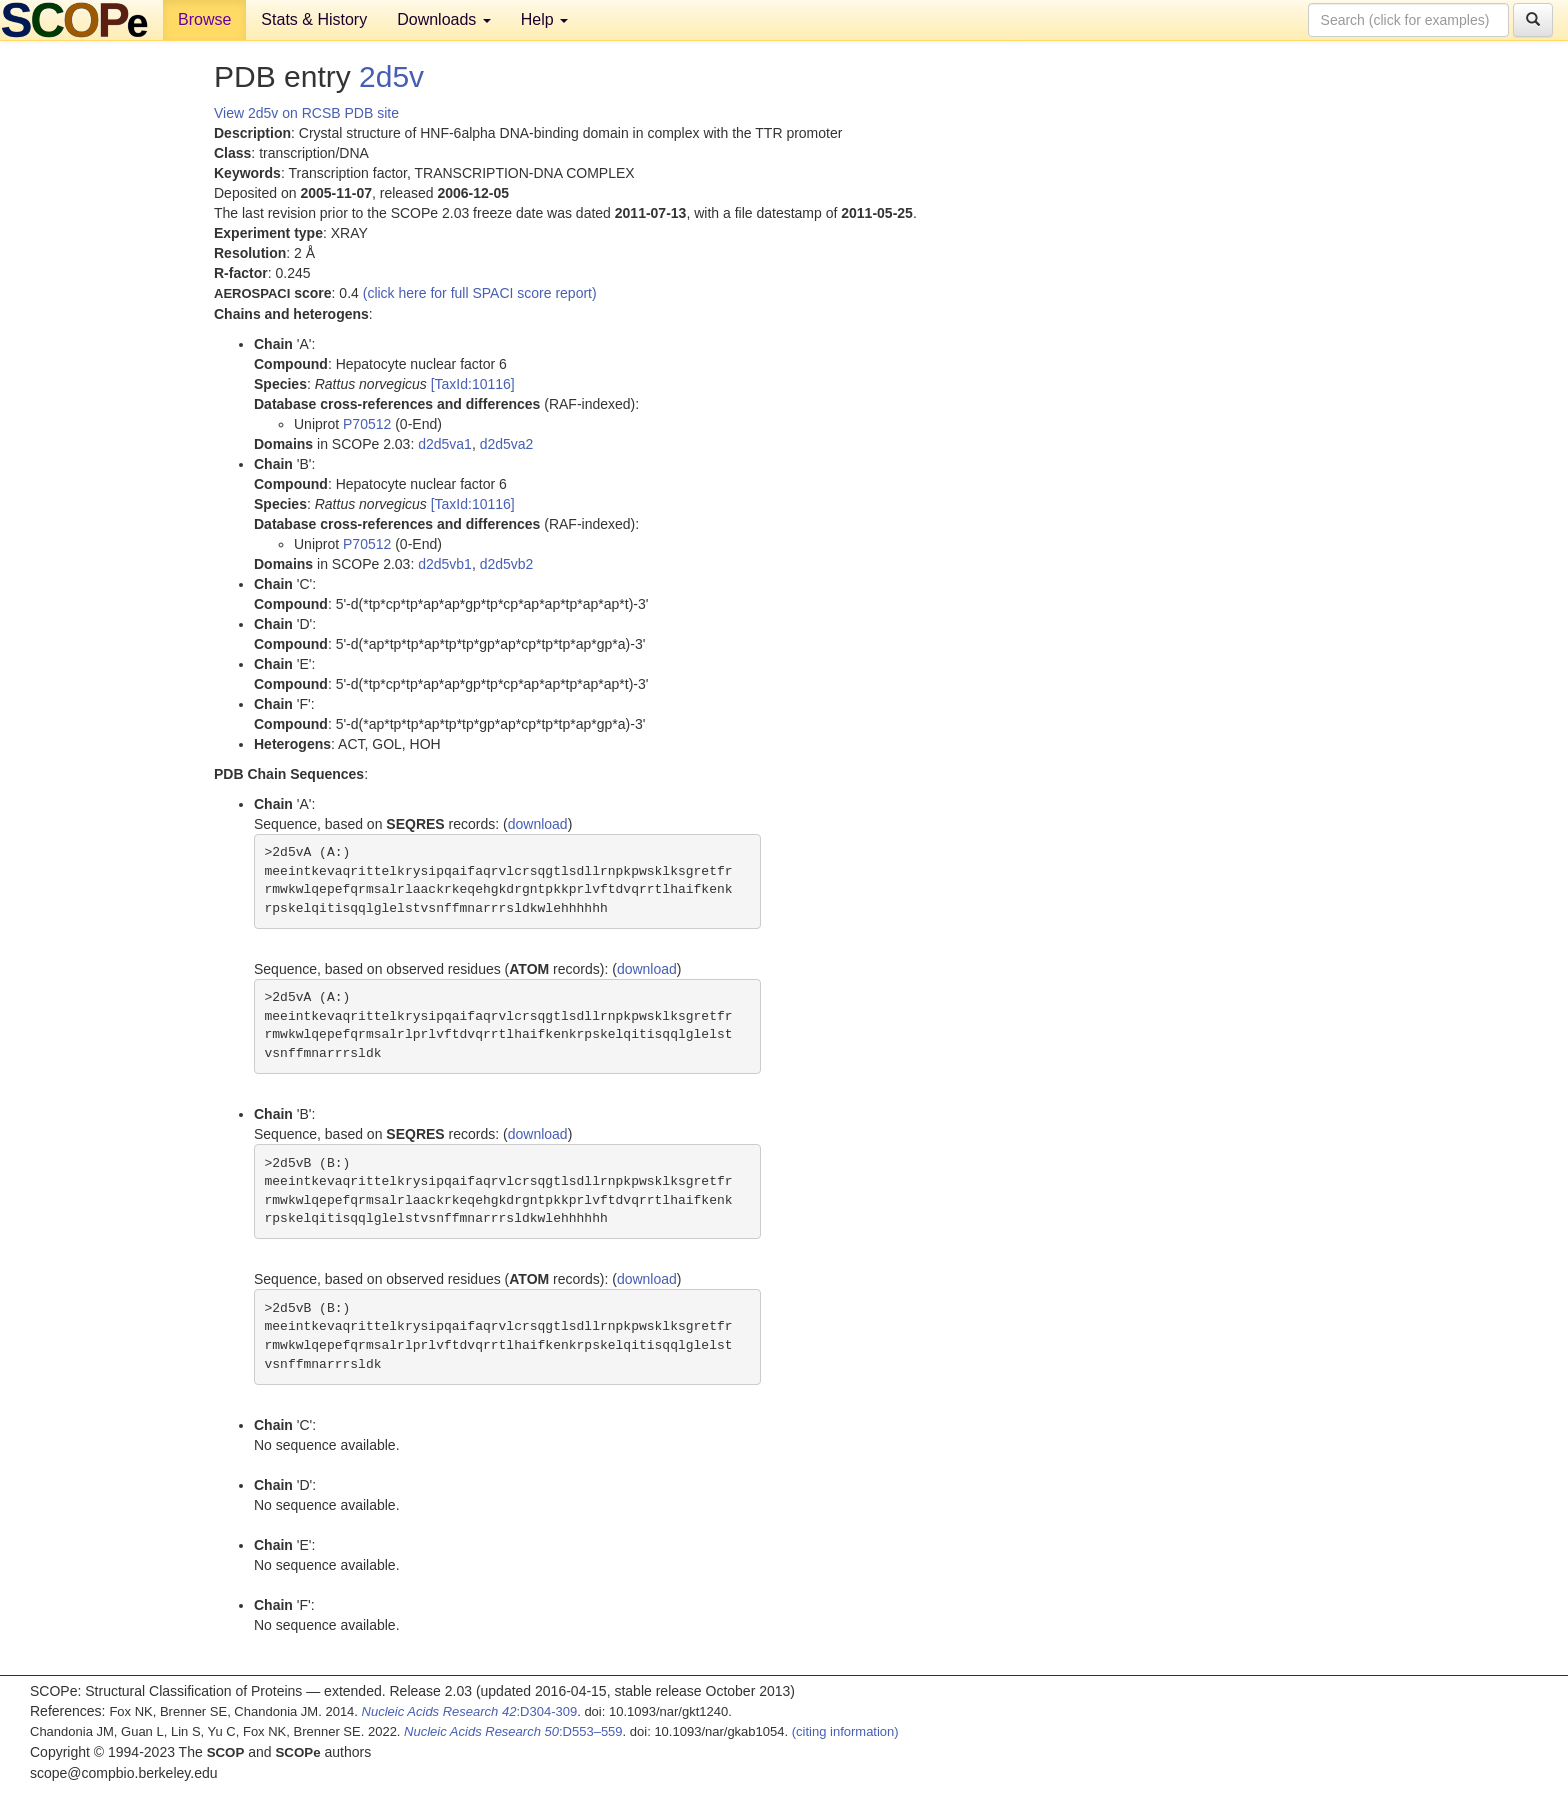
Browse (204, 19)
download (538, 824)
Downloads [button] (444, 19)
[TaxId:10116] (473, 384)
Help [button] (544, 19)
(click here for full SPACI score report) (480, 293)
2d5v (391, 76)
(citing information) (845, 1731)
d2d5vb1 (445, 564)
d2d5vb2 (507, 564)
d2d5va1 (445, 444)
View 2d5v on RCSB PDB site (306, 113)
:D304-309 (470, 1711)
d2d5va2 (507, 444)
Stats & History (314, 19)
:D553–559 (513, 1731)
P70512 (367, 424)
